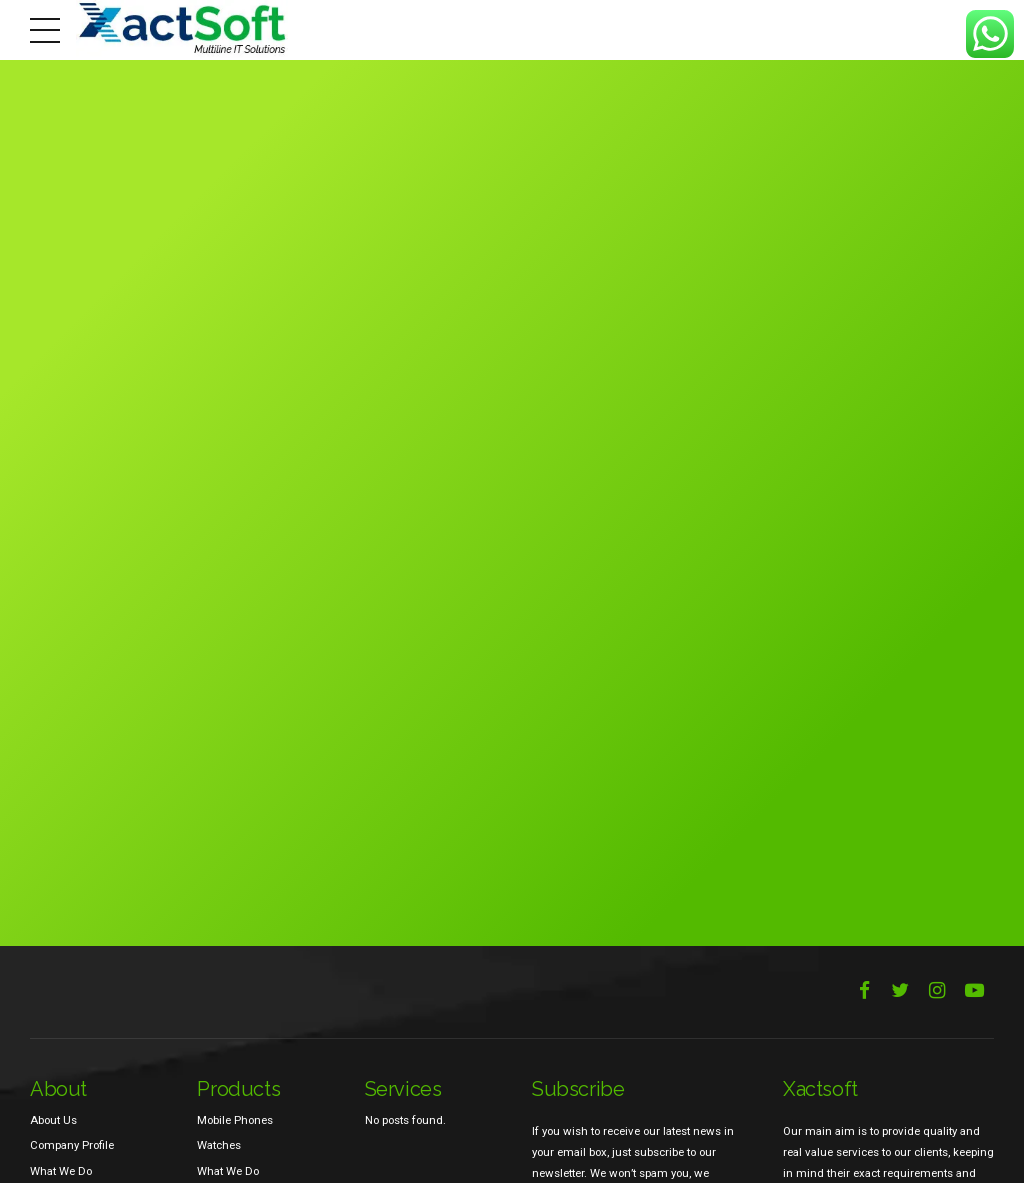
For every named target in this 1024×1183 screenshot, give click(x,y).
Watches (219, 1145)
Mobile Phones (235, 1120)
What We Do (61, 1171)
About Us (53, 1120)
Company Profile (72, 1145)
